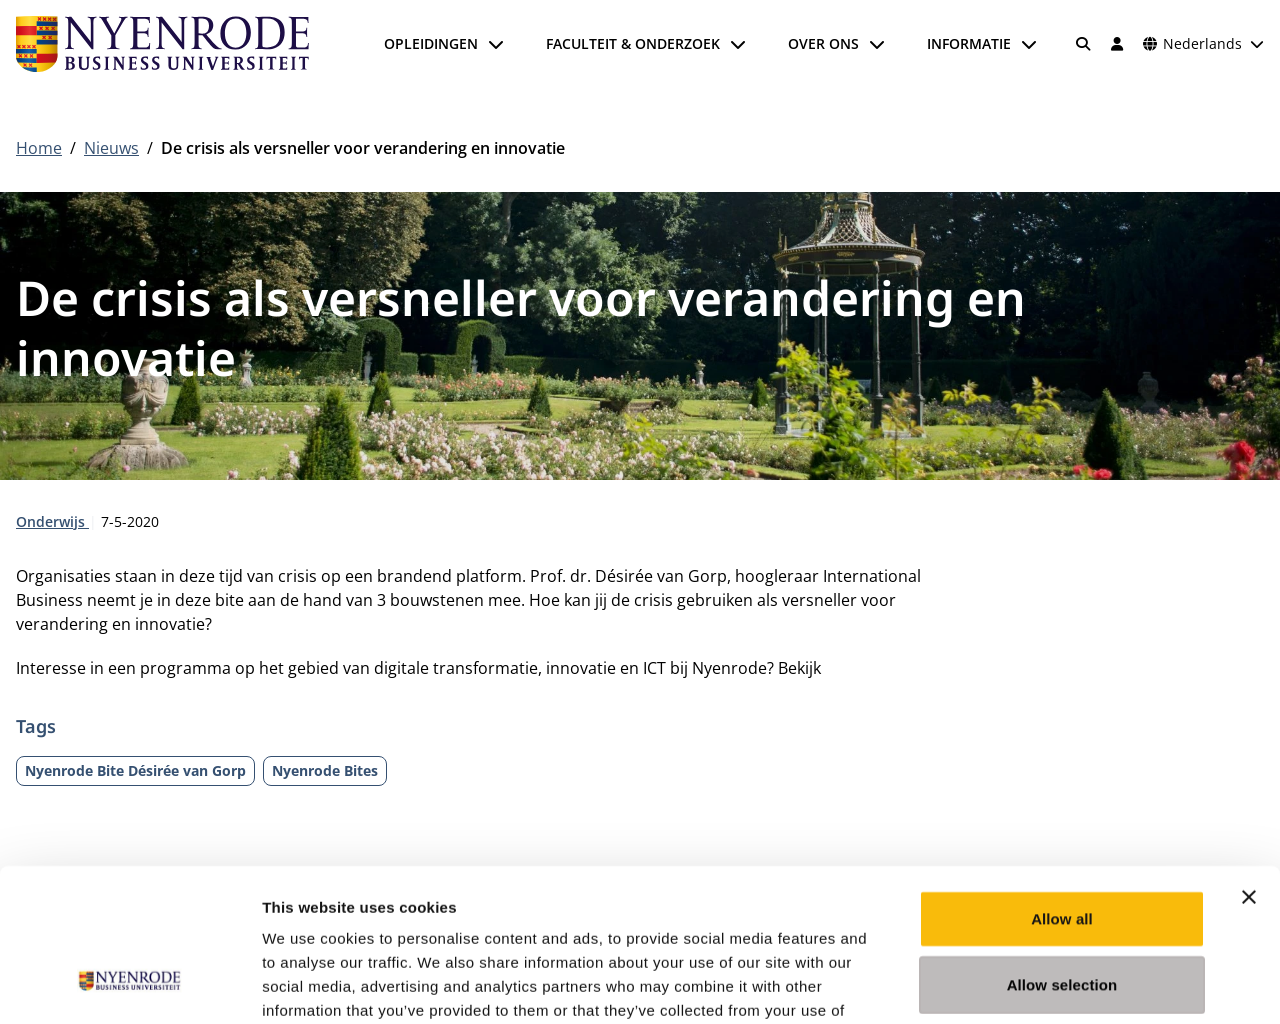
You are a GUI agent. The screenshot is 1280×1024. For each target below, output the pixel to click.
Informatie (969, 43)
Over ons (823, 43)
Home (39, 148)
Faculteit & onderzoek (633, 43)
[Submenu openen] (496, 44)
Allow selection (1062, 853)
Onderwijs (52, 521)
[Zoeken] (1084, 44)
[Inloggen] (1117, 44)
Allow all (1062, 787)
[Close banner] (1249, 766)
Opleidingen (431, 43)
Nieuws (111, 148)
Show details (1049, 984)
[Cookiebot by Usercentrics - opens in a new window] (129, 985)
